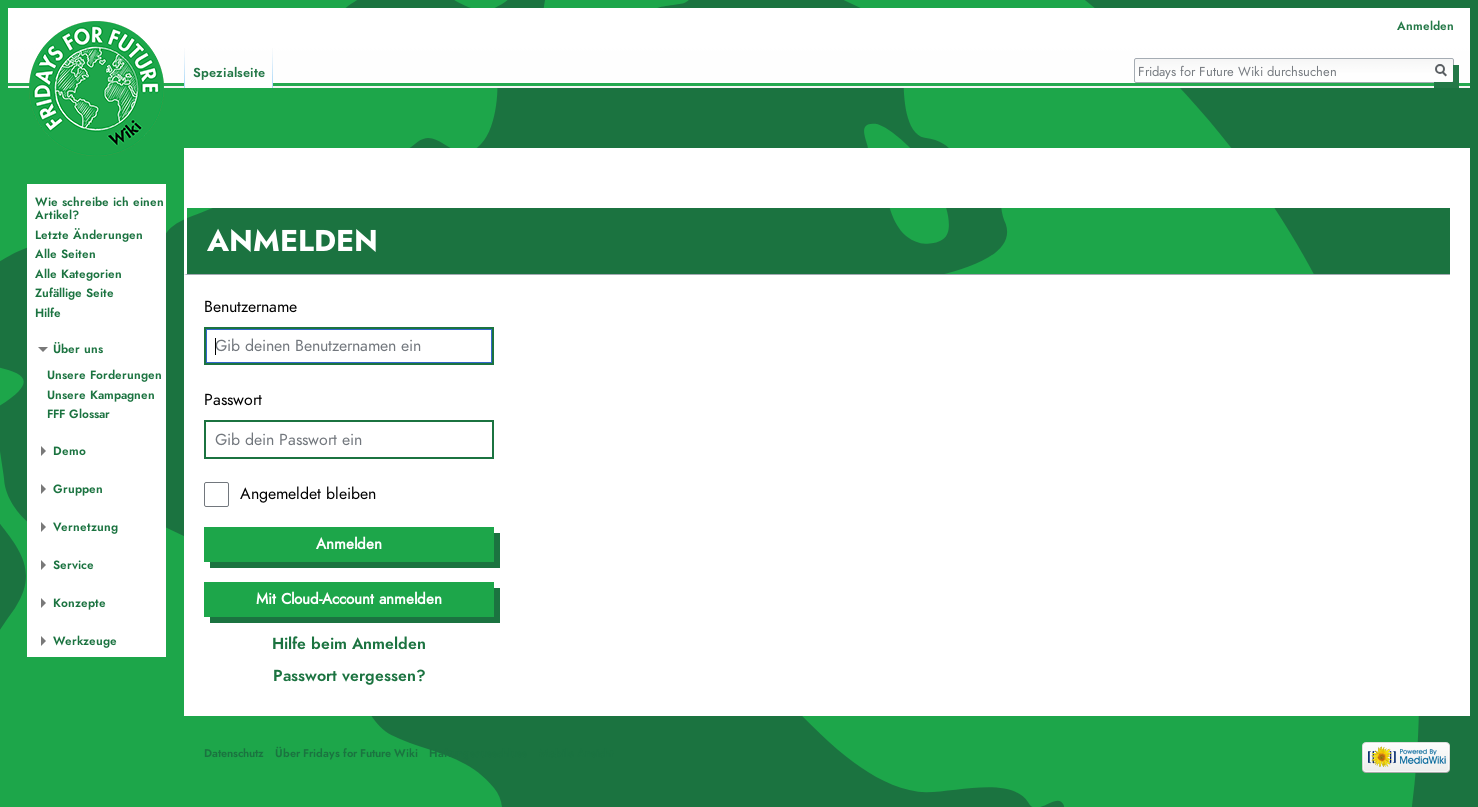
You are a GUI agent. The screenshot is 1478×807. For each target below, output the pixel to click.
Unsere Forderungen (104, 375)
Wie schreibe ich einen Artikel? (99, 209)
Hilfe (48, 313)
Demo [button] (69, 451)
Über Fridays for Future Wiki (346, 753)
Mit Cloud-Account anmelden (349, 599)
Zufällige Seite (74, 293)
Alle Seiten (65, 254)
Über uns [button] (78, 349)
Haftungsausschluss (478, 753)
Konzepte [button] (79, 603)
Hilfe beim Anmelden (349, 644)
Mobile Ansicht (576, 753)
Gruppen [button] (78, 489)
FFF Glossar (78, 414)
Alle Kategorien (78, 274)
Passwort (233, 400)
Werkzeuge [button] (85, 641)
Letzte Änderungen (89, 235)
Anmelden (349, 544)
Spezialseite (229, 73)
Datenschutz (234, 753)
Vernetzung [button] (85, 527)
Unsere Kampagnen (101, 395)
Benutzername (250, 307)
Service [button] (73, 565)
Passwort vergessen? (349, 676)
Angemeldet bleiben (308, 494)
